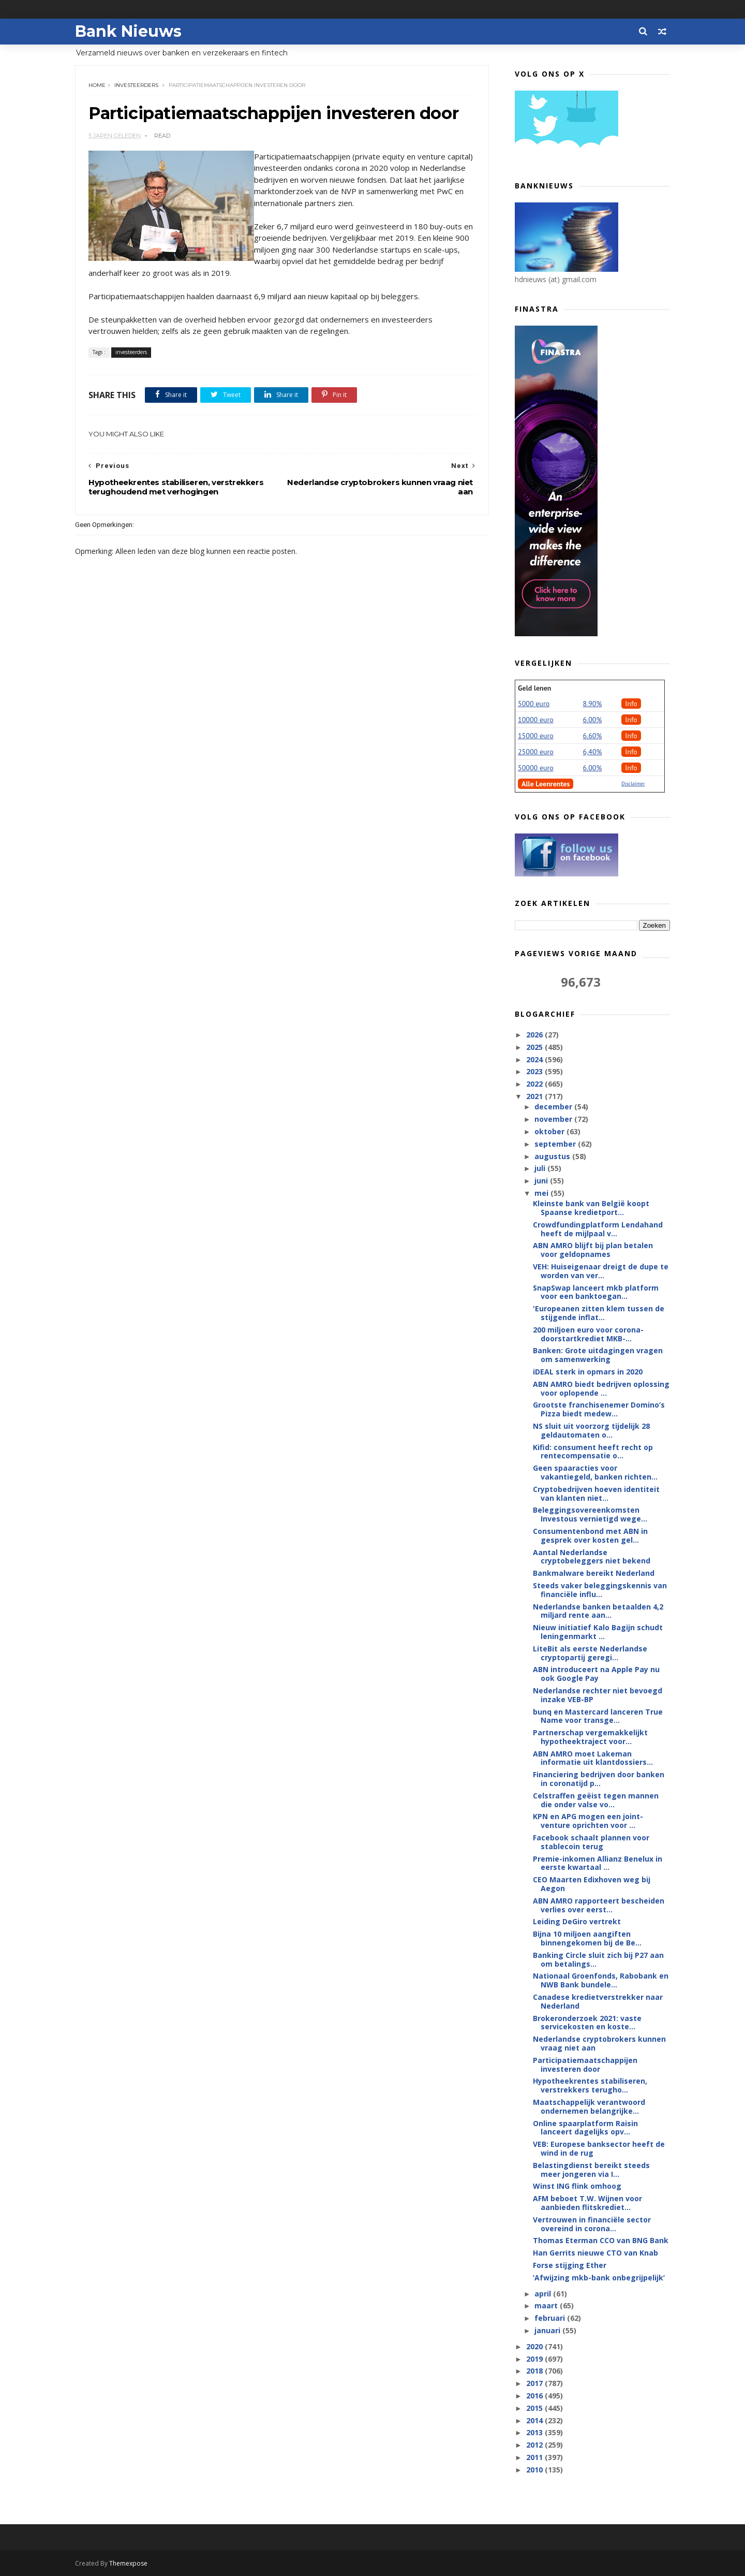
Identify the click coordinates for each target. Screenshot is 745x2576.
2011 (535, 2457)
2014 (535, 2420)
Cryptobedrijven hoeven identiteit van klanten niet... (596, 1493)
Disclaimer (633, 783)
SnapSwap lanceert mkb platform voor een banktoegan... (596, 1292)
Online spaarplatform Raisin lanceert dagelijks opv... (585, 2127)
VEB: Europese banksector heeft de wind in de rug (599, 2148)
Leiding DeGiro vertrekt (577, 1921)
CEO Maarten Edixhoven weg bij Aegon (591, 1884)
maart (547, 2305)
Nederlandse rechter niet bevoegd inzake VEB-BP (597, 1695)
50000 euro (536, 767)
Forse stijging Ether (569, 2265)
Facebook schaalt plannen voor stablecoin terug (591, 1842)
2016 (535, 2396)
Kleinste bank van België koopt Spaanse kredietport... (591, 1207)
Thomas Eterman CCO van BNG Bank (600, 2240)
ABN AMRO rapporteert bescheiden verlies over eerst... (598, 1905)
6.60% (592, 735)
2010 (535, 2470)
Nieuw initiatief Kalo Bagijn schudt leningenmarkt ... (598, 1631)
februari (550, 2318)
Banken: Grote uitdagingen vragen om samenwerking (598, 1354)
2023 (535, 1071)
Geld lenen (534, 688)
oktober (550, 1131)
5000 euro (533, 703)
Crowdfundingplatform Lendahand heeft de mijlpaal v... (598, 1229)
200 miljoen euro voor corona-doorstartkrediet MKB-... (588, 1334)
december (554, 1106)
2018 (535, 2371)
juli (540, 1168)
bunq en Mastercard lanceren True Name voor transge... (598, 1716)
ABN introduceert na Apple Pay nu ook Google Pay (596, 1673)
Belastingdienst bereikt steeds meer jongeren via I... (591, 2169)
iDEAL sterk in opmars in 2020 (588, 1372)
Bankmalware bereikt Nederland (593, 1573)
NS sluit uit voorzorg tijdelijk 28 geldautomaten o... (591, 1430)
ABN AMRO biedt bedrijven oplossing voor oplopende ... (601, 1388)
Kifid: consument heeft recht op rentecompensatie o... (593, 1451)
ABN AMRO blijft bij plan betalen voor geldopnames (593, 1249)
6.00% (592, 719)
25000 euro (536, 751)
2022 (535, 1084)
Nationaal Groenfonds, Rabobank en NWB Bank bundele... (600, 1980)
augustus (553, 1156)
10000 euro (536, 719)
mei (542, 1193)
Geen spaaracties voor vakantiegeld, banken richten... (595, 1472)
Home (97, 85)
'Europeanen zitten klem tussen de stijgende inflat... (598, 1313)
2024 (535, 1059)
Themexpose (128, 2563)
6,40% (592, 751)
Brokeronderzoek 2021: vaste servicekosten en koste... (587, 2022)
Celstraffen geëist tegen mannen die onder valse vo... (596, 1800)
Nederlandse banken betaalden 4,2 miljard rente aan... (598, 1611)
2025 (535, 1047)
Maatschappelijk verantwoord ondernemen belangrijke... (589, 2106)
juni (542, 1180)
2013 (535, 2432)
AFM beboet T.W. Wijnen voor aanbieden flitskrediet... (587, 2202)
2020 (535, 2346)
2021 (535, 1096)
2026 (535, 1035)
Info (631, 703)
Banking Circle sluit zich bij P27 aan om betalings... (598, 1959)
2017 (535, 2383)
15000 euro (536, 735)
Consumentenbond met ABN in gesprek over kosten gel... (590, 1535)
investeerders (136, 85)
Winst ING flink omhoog (577, 2186)
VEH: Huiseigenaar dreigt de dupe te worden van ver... (600, 1271)
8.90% (592, 703)
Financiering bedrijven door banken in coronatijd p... (598, 1778)
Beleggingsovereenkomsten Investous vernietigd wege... (590, 1514)
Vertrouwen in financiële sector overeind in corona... (592, 2224)
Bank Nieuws (128, 31)
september (556, 1144)
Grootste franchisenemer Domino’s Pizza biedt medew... (599, 1409)
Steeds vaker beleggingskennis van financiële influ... (600, 1589)
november (554, 1119)
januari (548, 2330)
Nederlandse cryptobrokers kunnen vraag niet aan (599, 2043)
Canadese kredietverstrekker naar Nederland (598, 2001)
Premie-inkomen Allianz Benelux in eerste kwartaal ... (597, 1863)
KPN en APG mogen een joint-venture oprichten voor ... (588, 1820)
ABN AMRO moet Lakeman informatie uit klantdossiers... (593, 1758)
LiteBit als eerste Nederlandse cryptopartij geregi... (590, 1653)
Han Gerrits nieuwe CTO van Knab (595, 2253)
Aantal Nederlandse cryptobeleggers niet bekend (591, 1556)
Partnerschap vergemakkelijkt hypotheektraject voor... (590, 1737)
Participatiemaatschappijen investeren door (585, 2064)
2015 (535, 2408)
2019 (535, 2359)
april (543, 2294)
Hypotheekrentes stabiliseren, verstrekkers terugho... (590, 2085)
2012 (535, 2445)
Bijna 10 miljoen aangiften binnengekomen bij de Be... (587, 1938)
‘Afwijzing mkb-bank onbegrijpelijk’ (599, 2277)
